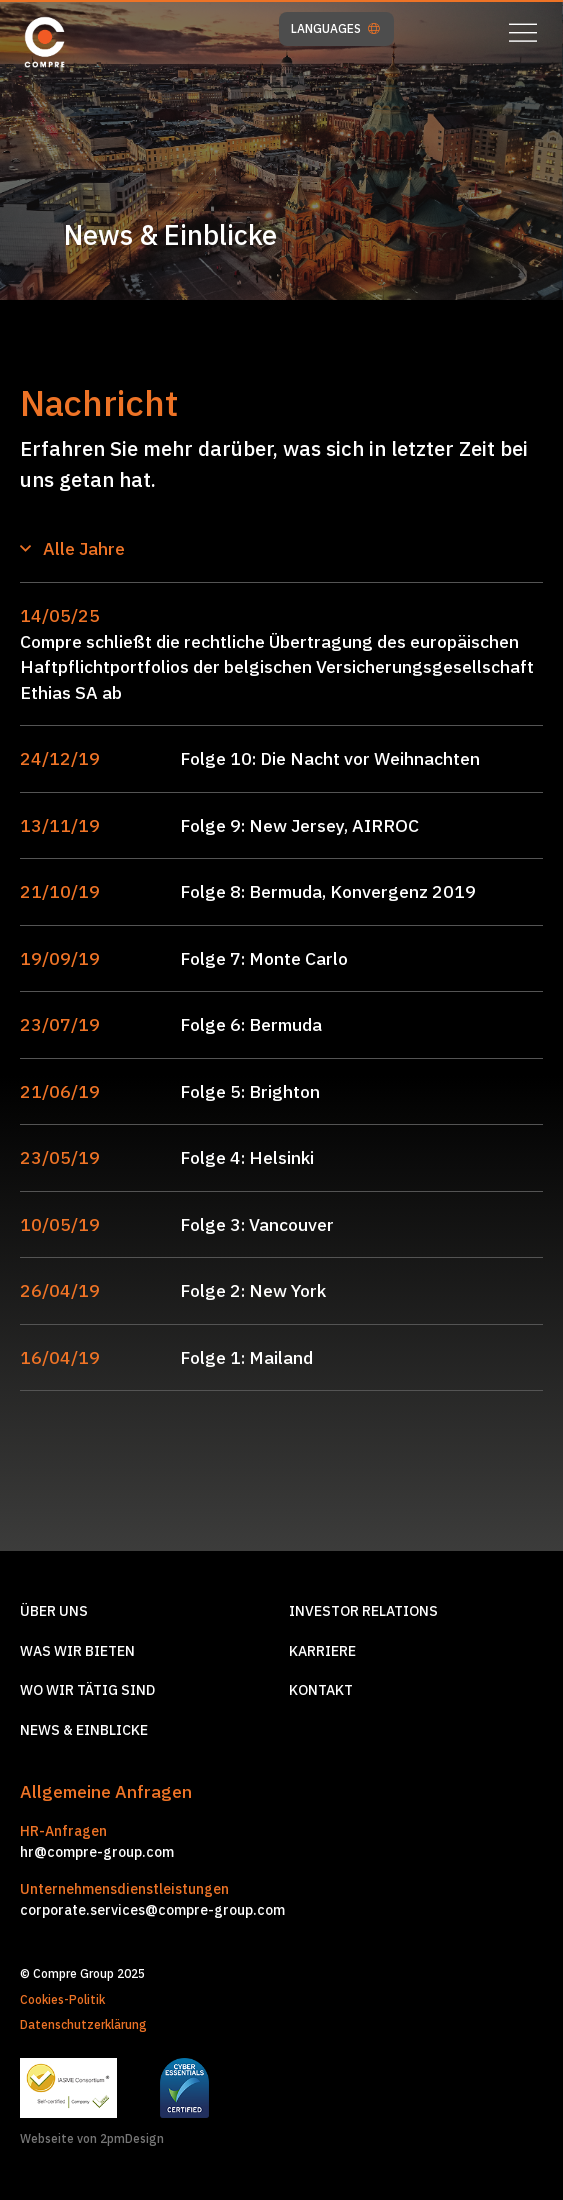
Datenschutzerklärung (83, 2024)
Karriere (322, 1651)
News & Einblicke (84, 1730)
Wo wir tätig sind (87, 1690)
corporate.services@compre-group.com (152, 1910)
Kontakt (321, 1690)
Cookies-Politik (62, 1999)
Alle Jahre (72, 548)
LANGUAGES (335, 29)
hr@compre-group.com (97, 1852)
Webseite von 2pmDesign (92, 2138)
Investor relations (363, 1611)
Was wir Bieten (77, 1651)
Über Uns (54, 1611)
